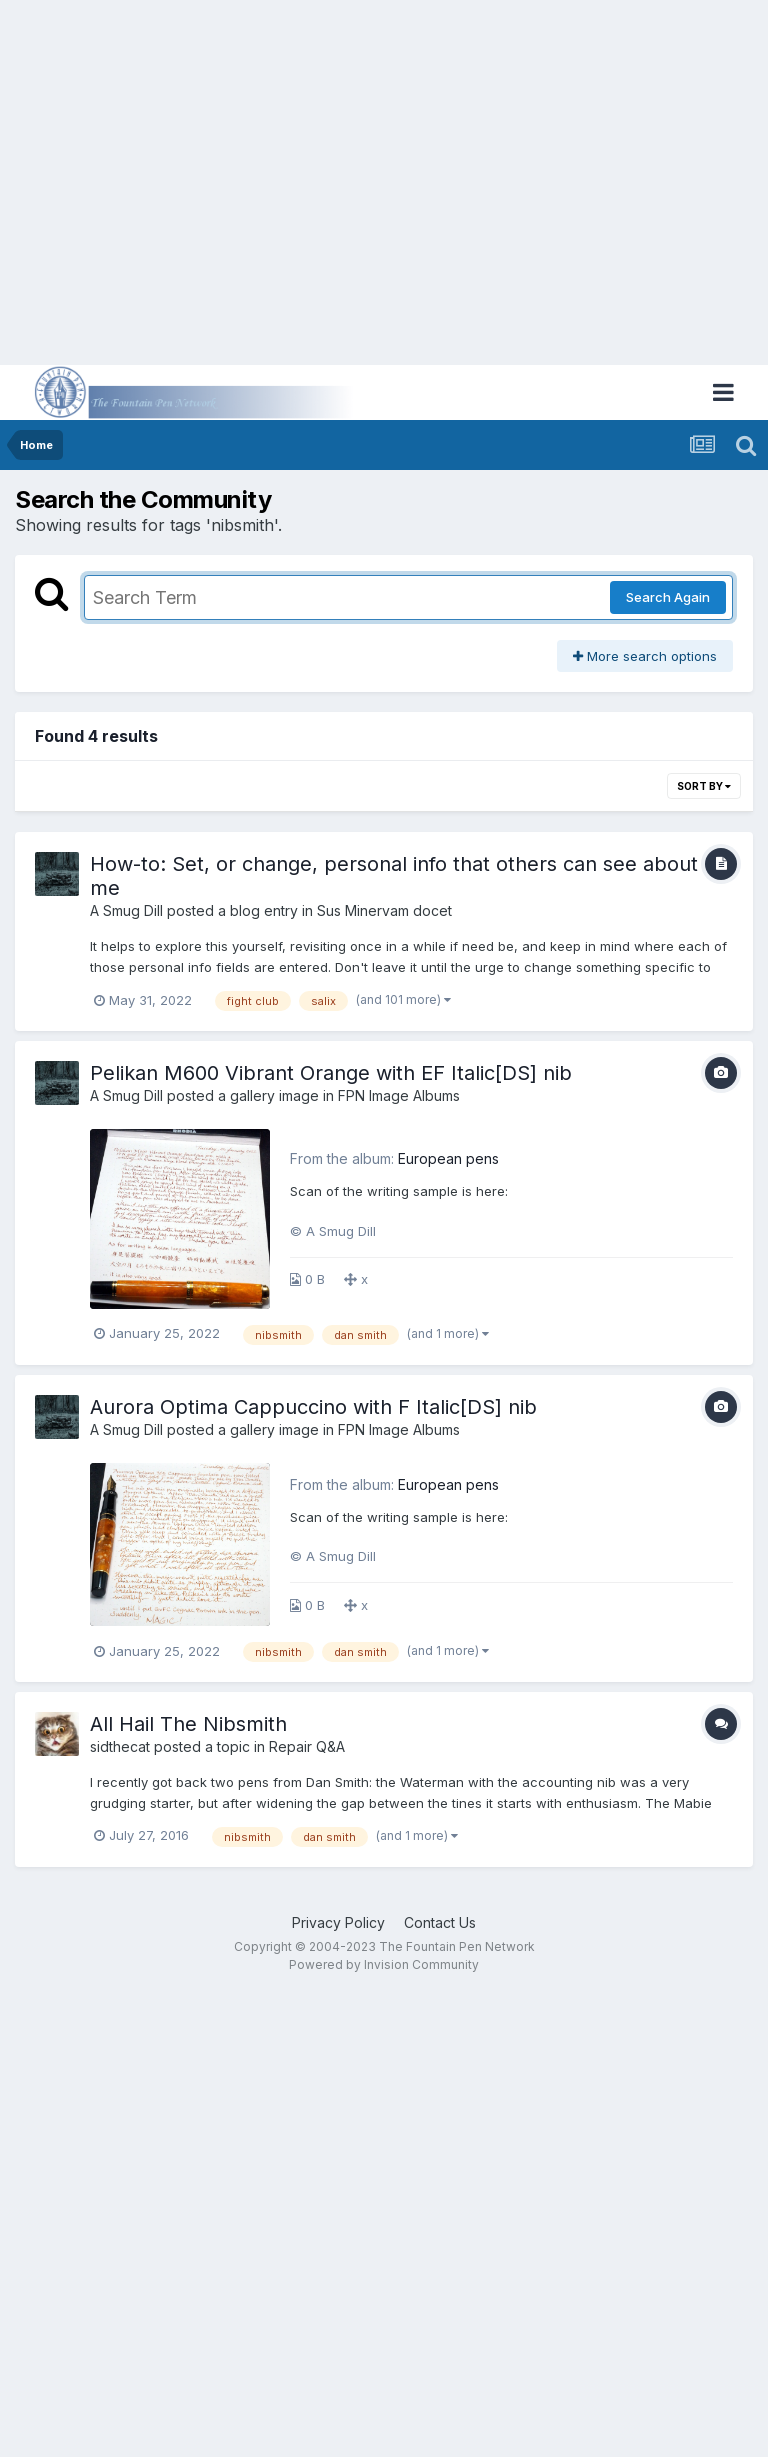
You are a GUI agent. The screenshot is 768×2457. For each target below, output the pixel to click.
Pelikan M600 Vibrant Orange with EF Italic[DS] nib (331, 1073)
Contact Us (440, 1922)
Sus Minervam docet (384, 910)
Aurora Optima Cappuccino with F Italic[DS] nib (313, 1407)
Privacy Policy (338, 1922)
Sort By (704, 786)
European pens (448, 1158)
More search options (645, 656)
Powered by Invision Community (384, 1964)
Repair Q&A (307, 1746)
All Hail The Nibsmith (188, 1724)
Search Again (668, 597)
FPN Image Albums (399, 1095)
